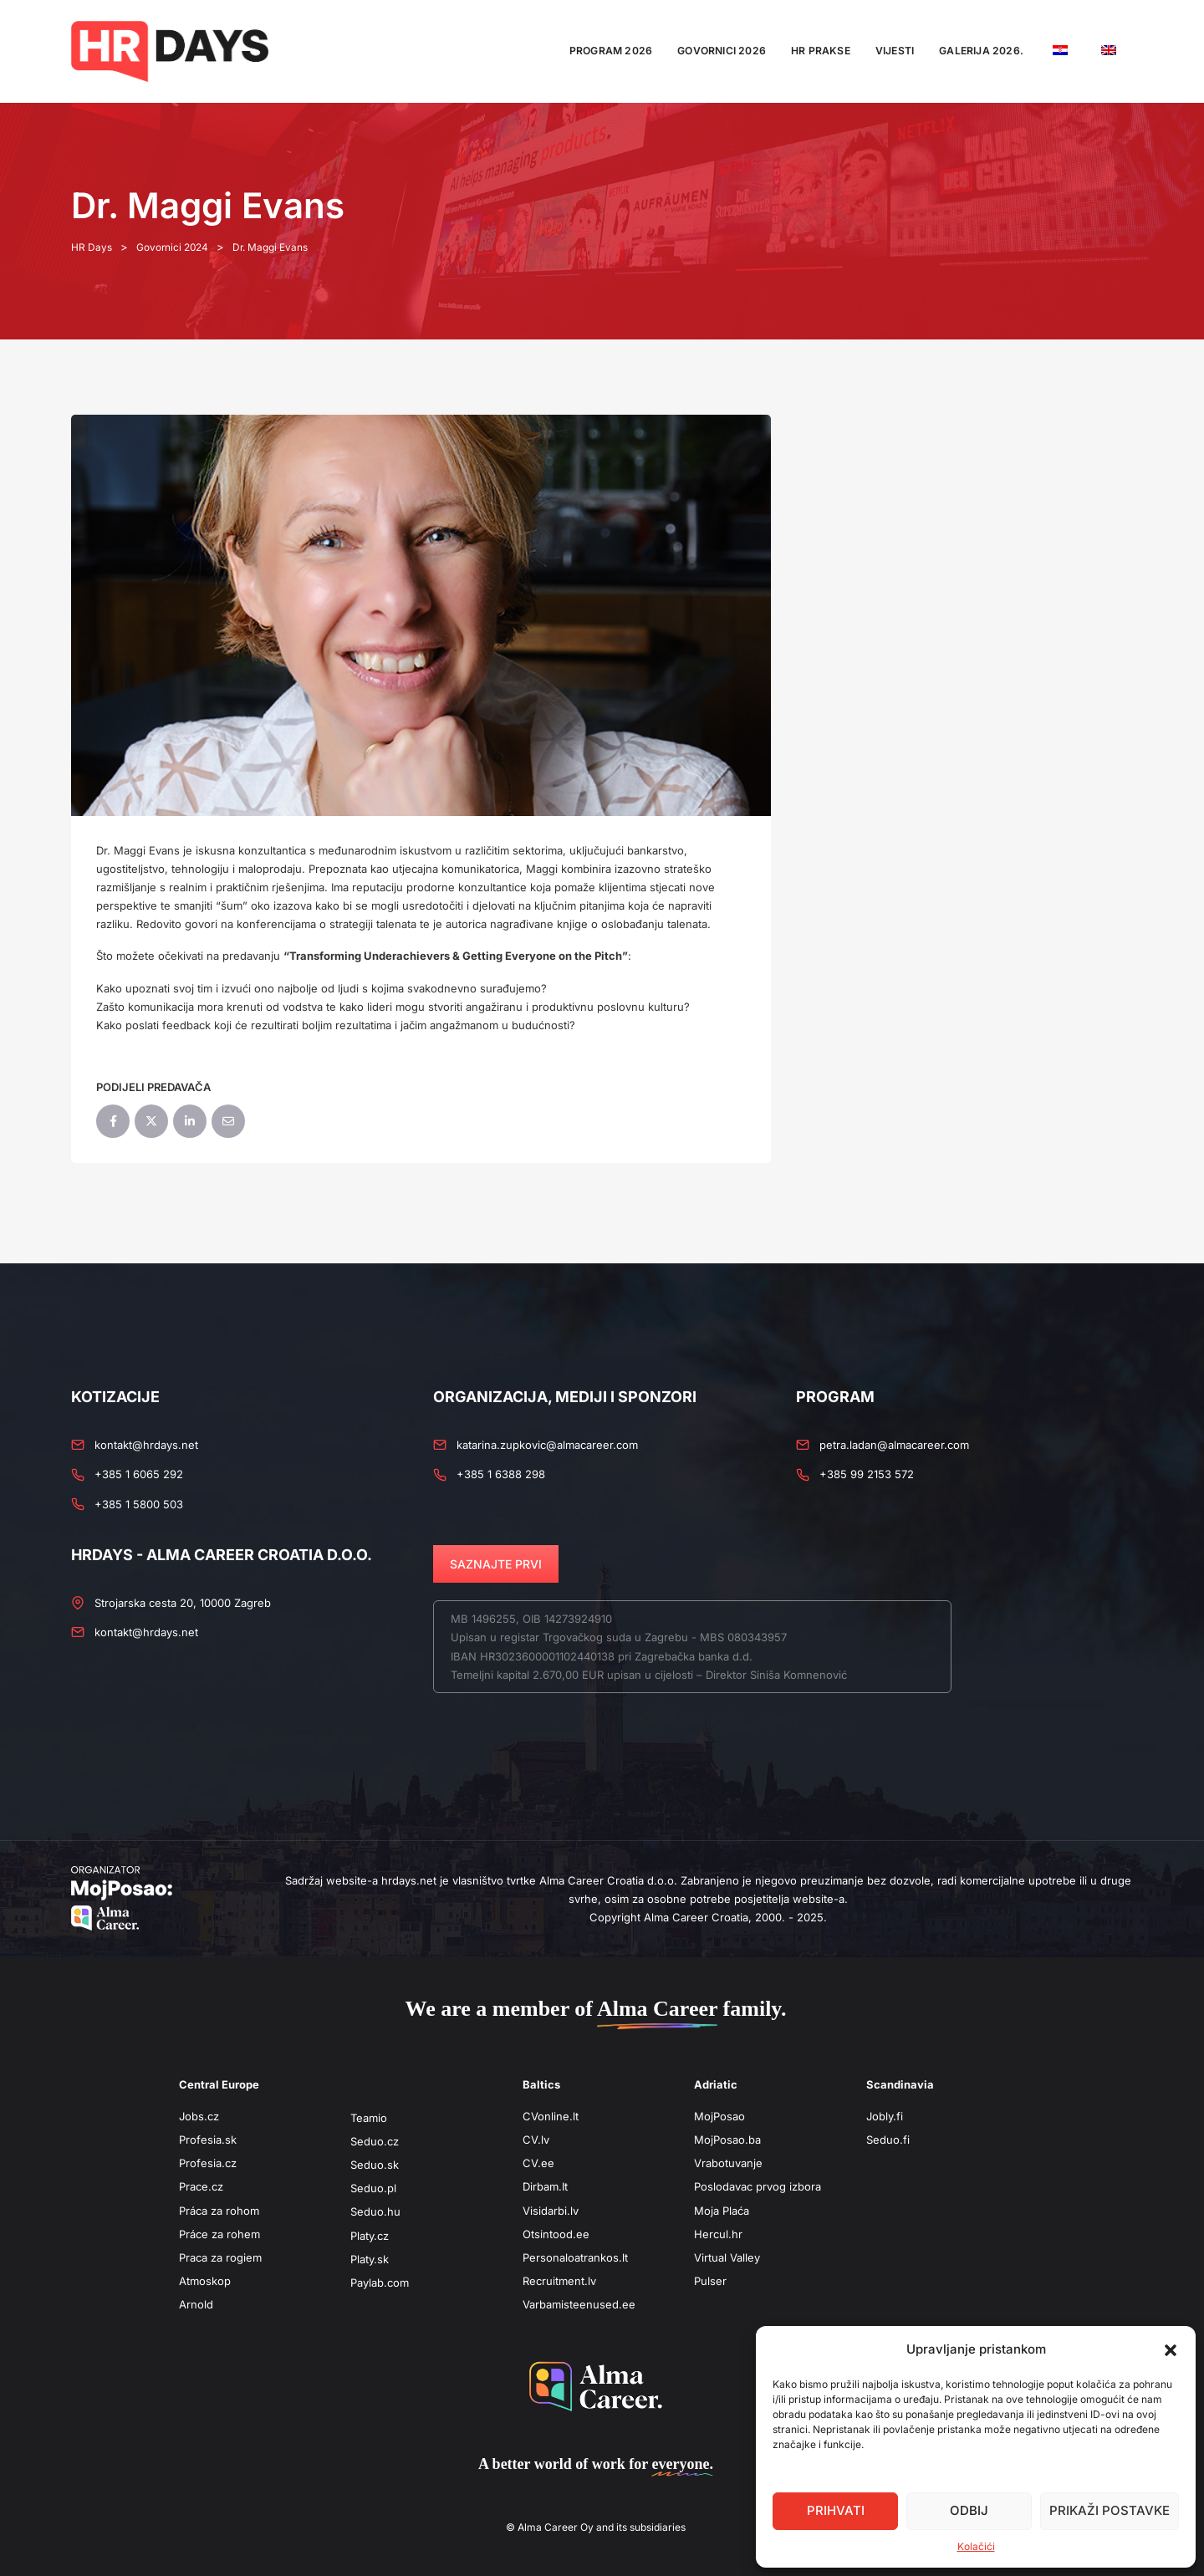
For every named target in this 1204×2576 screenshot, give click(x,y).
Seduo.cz (374, 2141)
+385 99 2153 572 (866, 1474)
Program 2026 (610, 50)
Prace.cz (201, 2186)
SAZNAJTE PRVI (496, 1564)
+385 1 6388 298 (501, 1474)
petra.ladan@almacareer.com (894, 1444)
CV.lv (536, 2139)
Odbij (969, 2510)
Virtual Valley (727, 2257)
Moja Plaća (721, 2210)
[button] (1170, 2349)
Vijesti (894, 50)
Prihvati (836, 2510)
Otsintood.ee (556, 2234)
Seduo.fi (888, 2139)
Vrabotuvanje (728, 2163)
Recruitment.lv (559, 2281)
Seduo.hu (375, 2211)
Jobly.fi (884, 2116)
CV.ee (538, 2163)
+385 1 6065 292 (138, 1474)
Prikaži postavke (1109, 2510)
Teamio (368, 2118)
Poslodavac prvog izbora (757, 2186)
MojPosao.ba (727, 2139)
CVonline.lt (551, 2116)
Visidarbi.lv (551, 2210)
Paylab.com (379, 2282)
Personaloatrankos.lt (575, 2257)
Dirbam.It (545, 2186)
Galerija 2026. (981, 50)
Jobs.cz (199, 2116)
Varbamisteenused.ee (579, 2304)
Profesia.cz (208, 2163)
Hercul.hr (718, 2234)
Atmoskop (205, 2281)
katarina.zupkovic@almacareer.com (547, 1444)
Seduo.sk (374, 2164)
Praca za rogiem (220, 2257)
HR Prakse (820, 50)
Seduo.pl (373, 2188)
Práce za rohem (219, 2234)
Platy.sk (369, 2259)
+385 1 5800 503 (138, 1504)
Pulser (710, 2281)
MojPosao (719, 2116)
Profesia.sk (208, 2139)
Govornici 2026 (721, 50)
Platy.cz (369, 2235)
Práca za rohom (219, 2210)
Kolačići (976, 2546)
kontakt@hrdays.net (146, 1444)
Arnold (196, 2304)
